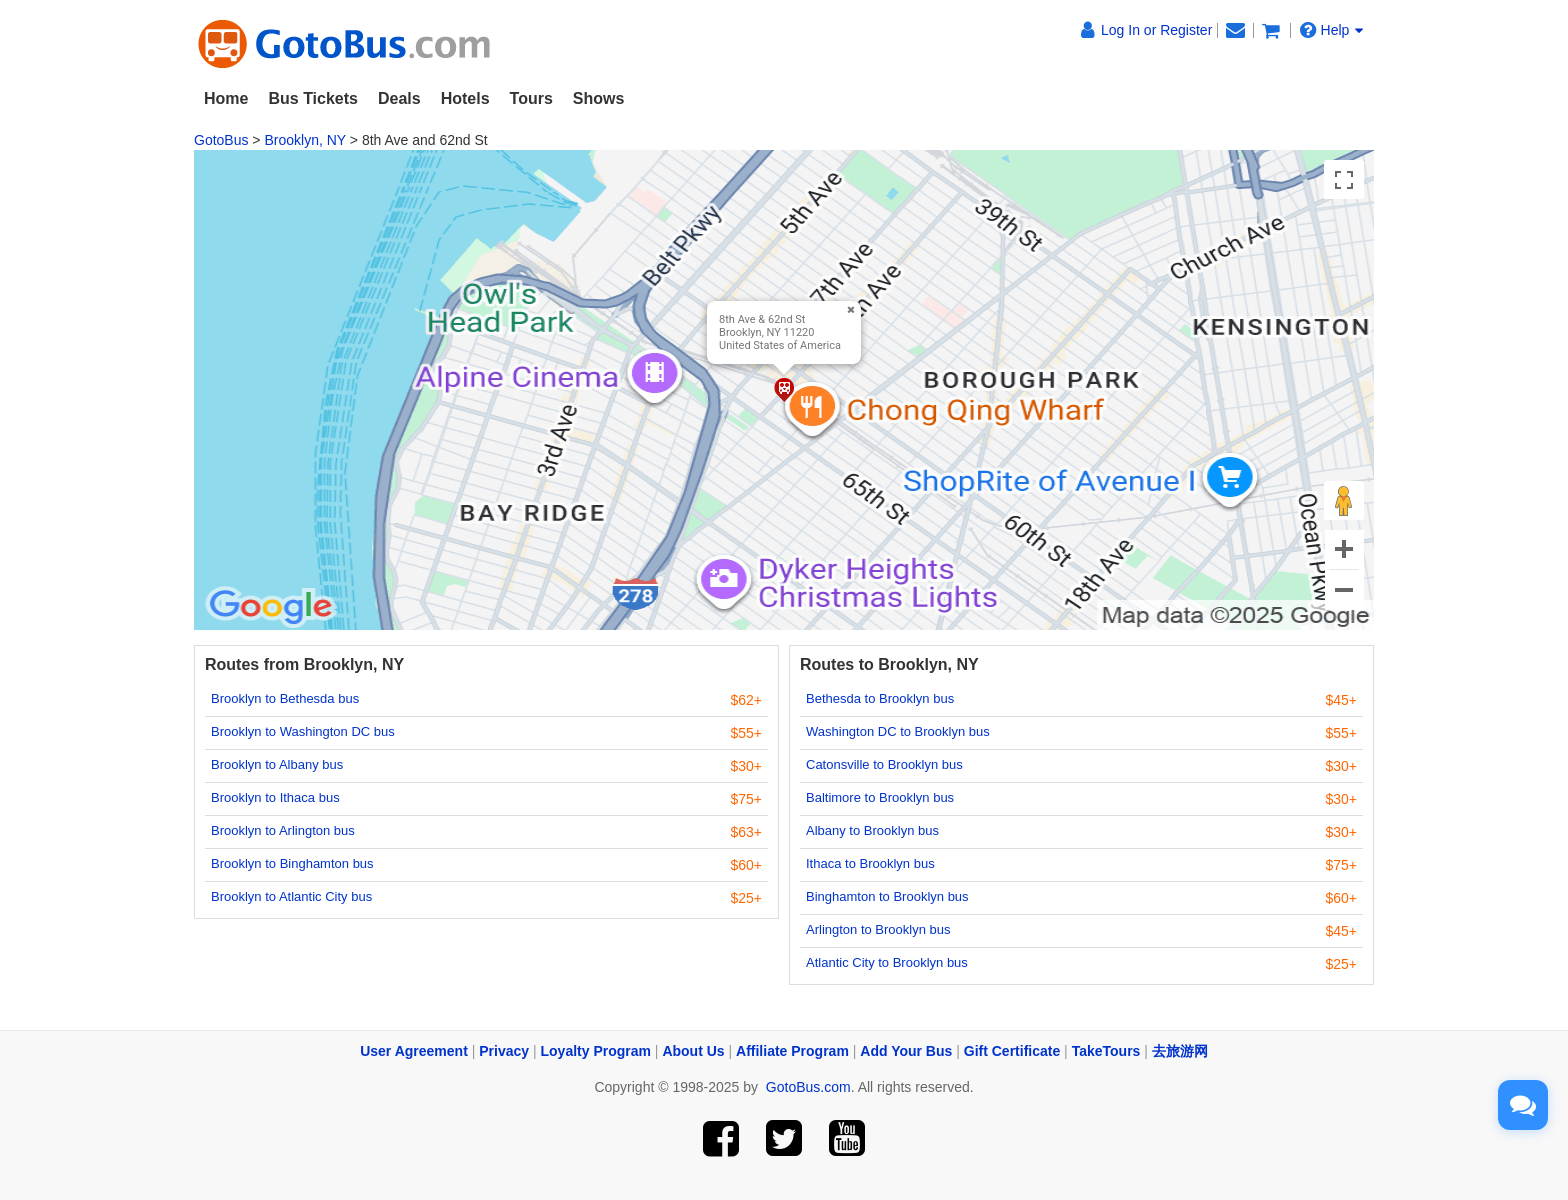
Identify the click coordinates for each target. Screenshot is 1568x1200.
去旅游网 (1180, 1051)
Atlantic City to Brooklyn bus (887, 962)
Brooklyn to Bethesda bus (285, 698)
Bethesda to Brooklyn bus (880, 698)
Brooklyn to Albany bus (277, 764)
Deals (399, 98)
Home (226, 98)
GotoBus (221, 140)
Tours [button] (531, 98)
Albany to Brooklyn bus (872, 830)
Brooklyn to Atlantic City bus (291, 896)
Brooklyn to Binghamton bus (292, 863)
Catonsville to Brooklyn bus (884, 764)
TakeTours (1106, 1051)
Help (1332, 30)
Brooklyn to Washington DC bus (303, 731)
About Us (693, 1051)
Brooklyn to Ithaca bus (275, 797)
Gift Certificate (1012, 1051)
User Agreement (414, 1051)
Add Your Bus (906, 1051)
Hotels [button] (465, 98)
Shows (599, 98)
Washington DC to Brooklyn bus (898, 731)
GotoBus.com (808, 1087)
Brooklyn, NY (304, 140)
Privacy (504, 1051)
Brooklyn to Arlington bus (283, 830)
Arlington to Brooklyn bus (878, 929)
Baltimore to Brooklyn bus (880, 797)
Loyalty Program (596, 1051)
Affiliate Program (792, 1051)
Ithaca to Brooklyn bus (870, 863)
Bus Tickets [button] (313, 98)
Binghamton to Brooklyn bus (887, 896)
